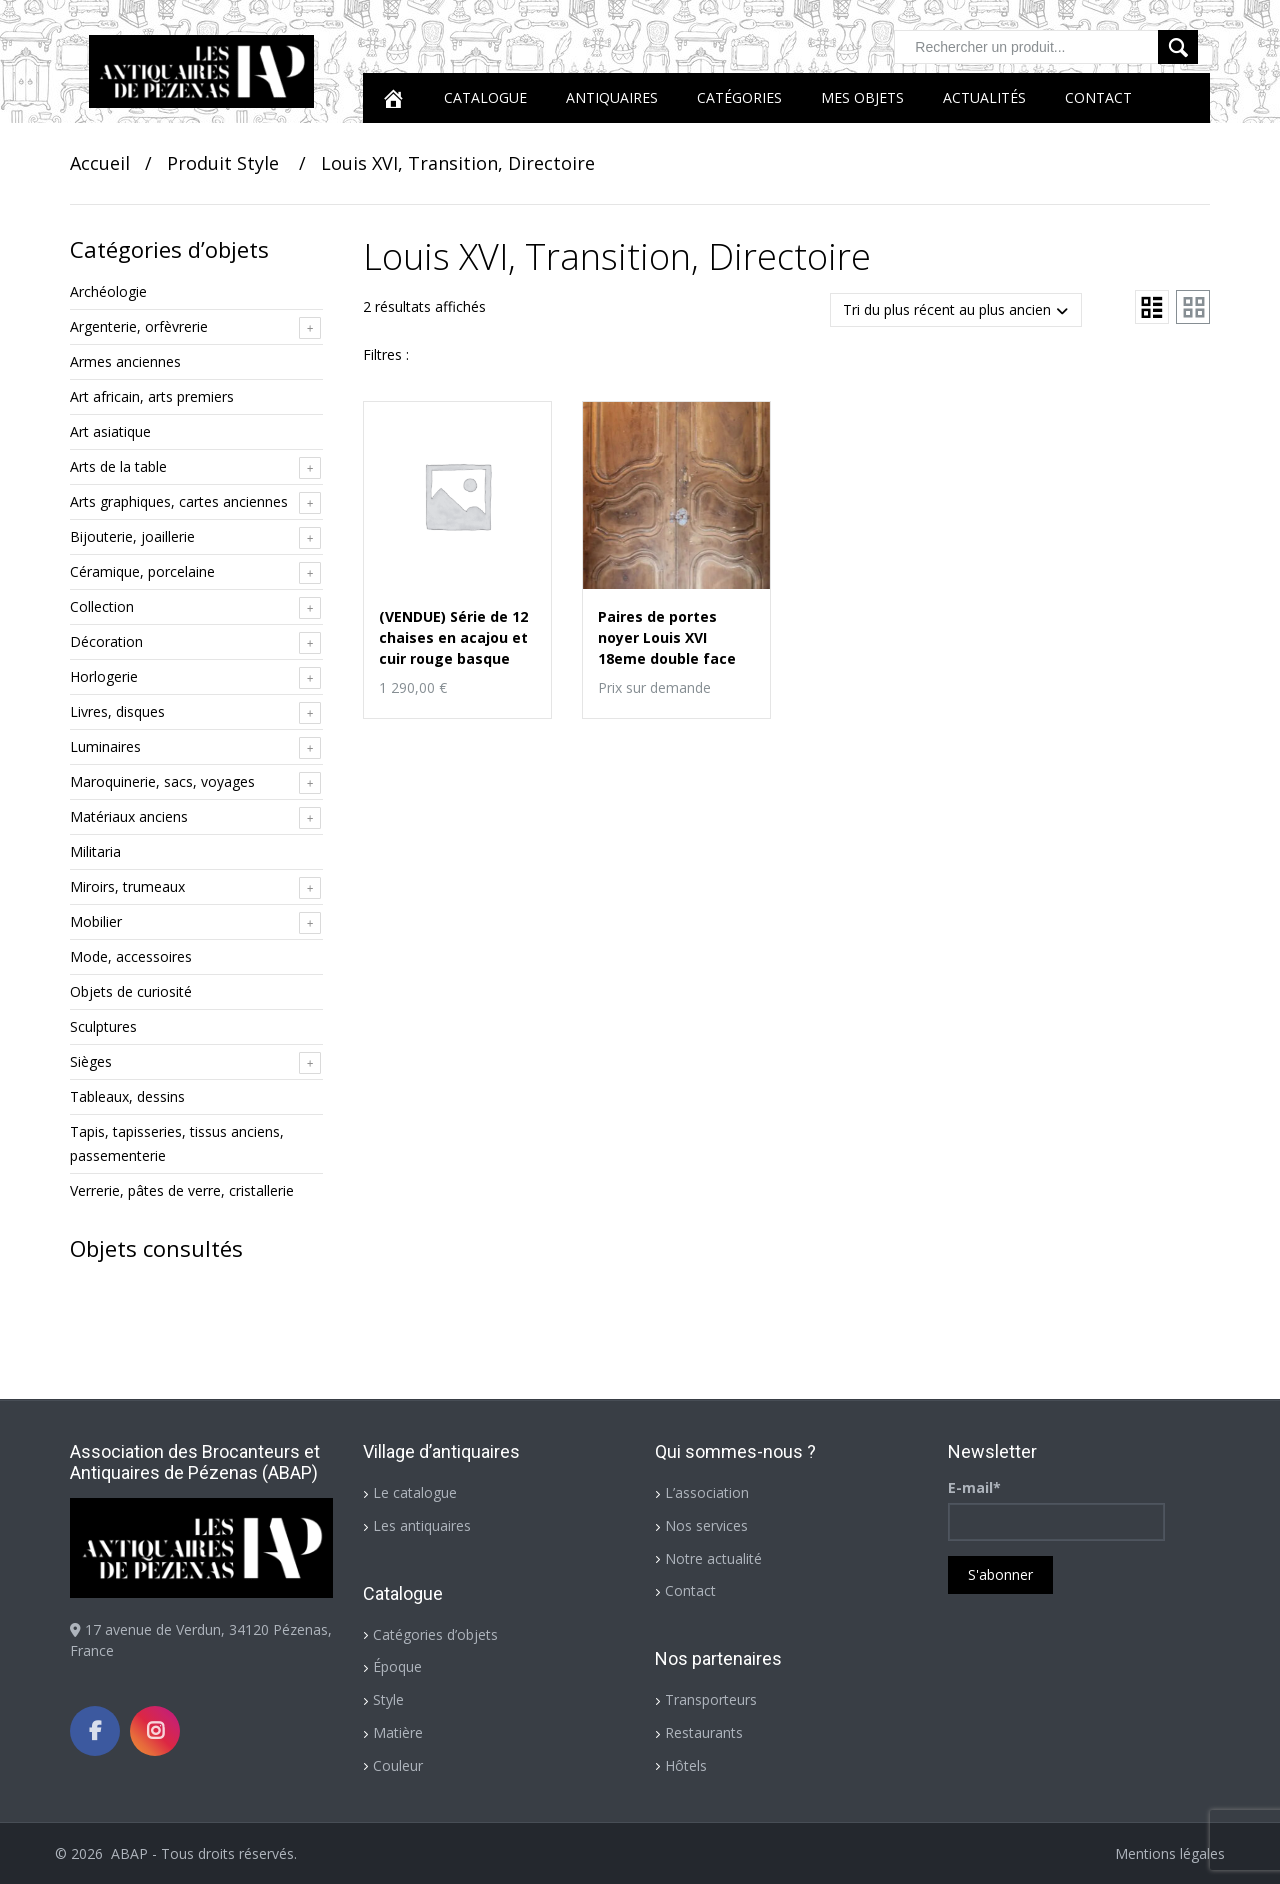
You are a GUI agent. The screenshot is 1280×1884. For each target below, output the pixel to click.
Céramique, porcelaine (142, 571)
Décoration (106, 641)
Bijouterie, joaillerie (132, 536)
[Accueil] (393, 98)
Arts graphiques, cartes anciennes (179, 501)
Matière (398, 1732)
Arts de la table (118, 466)
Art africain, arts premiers (152, 396)
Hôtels (686, 1765)
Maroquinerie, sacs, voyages (162, 781)
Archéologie (108, 291)
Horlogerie (104, 676)
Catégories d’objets (435, 1634)
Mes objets (862, 97)
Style (388, 1699)
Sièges (91, 1061)
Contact (1098, 97)
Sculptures (103, 1026)
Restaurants (704, 1732)
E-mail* (974, 1487)
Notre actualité (713, 1558)
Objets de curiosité (131, 991)
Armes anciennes (125, 361)
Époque (397, 1666)
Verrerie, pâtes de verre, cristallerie (182, 1190)
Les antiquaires (422, 1525)
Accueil (100, 163)
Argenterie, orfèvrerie (139, 326)
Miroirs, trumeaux (127, 886)
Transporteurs (711, 1699)
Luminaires (105, 746)
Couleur (398, 1765)
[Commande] (956, 310)
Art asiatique (110, 431)
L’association (707, 1492)
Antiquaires (612, 97)
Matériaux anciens (129, 816)
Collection (102, 606)
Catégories (739, 97)
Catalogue (485, 97)
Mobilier (96, 921)
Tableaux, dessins (127, 1096)
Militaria (95, 851)
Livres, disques (117, 711)
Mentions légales (1170, 1853)
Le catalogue (415, 1492)
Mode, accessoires (131, 956)
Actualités (984, 97)
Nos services (706, 1525)
